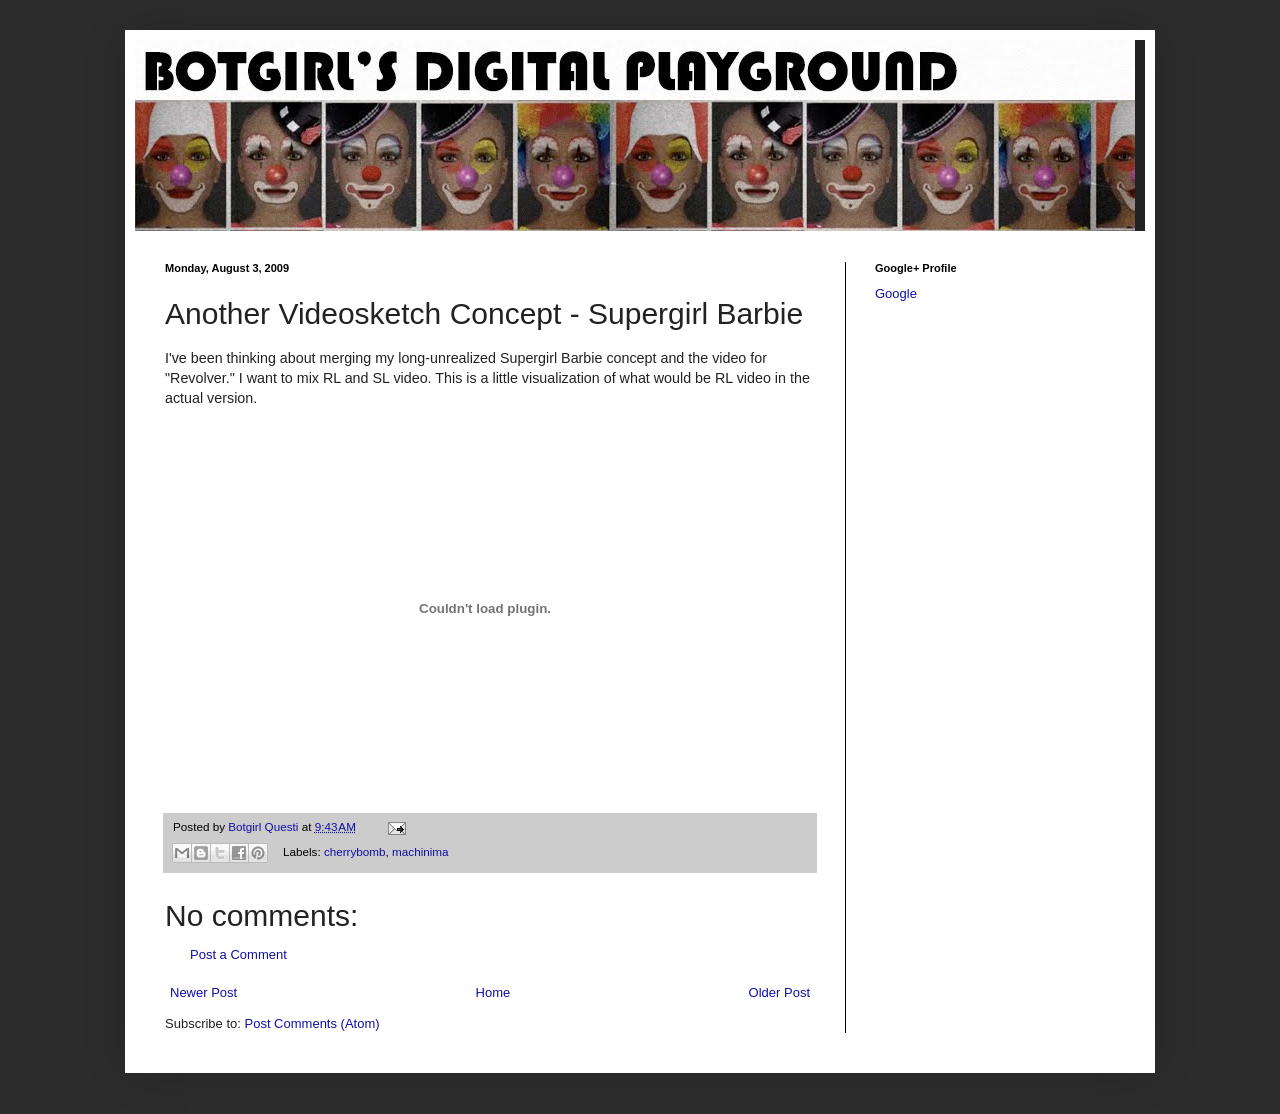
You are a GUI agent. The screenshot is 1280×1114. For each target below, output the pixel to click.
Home (493, 992)
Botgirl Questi (264, 826)
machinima (420, 851)
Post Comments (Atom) (312, 1023)
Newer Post (203, 992)
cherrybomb (355, 851)
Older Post (779, 992)
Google (896, 293)
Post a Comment (238, 954)
